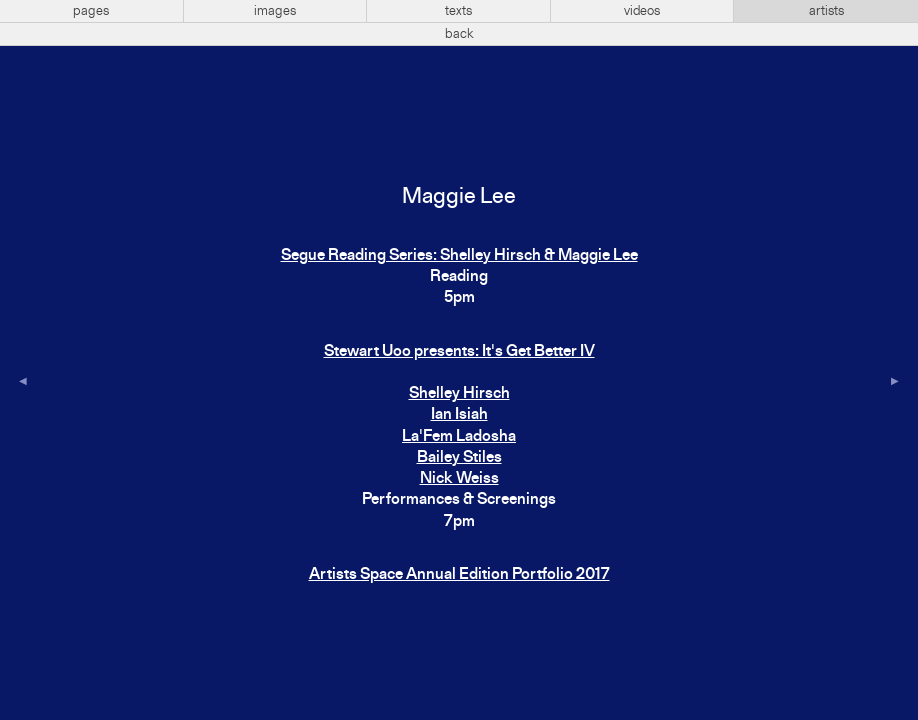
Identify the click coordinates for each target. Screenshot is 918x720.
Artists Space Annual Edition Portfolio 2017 (459, 575)
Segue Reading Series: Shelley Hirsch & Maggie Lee (459, 256)
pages (91, 11)
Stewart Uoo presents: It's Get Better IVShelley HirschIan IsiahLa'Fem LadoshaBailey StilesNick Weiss (459, 416)
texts (458, 11)
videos (642, 11)
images (275, 11)
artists (826, 11)
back (459, 34)
